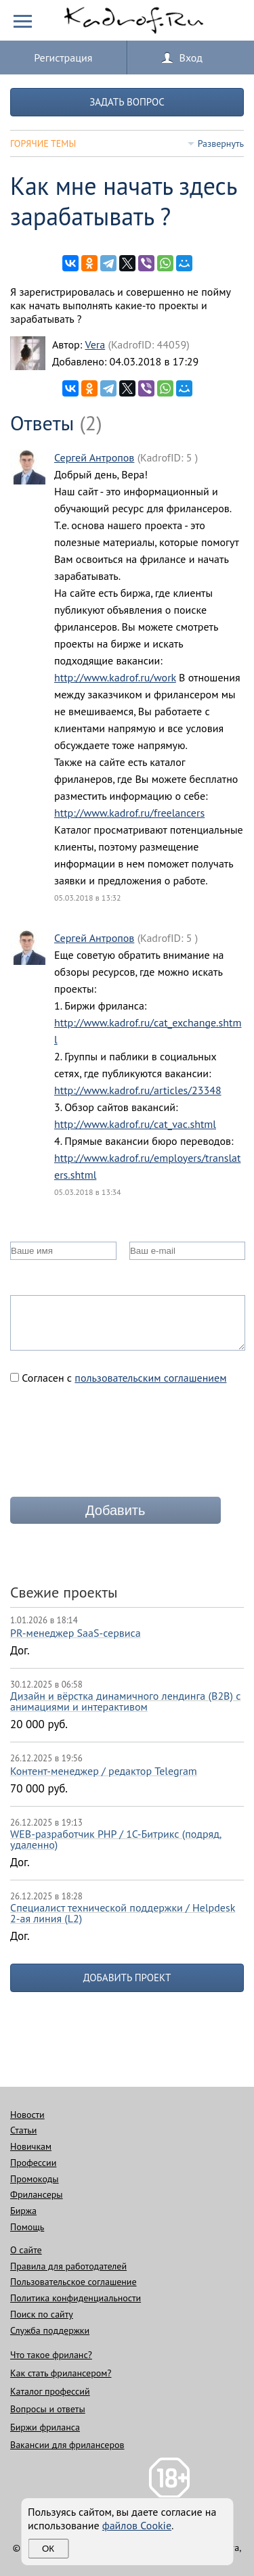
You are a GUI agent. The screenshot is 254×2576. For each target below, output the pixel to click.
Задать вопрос (127, 101)
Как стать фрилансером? (60, 2373)
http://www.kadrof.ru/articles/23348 (137, 1090)
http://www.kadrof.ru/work (115, 677)
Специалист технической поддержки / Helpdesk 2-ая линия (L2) (122, 1913)
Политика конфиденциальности (75, 2298)
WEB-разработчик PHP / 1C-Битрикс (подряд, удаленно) (115, 1839)
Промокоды (34, 2179)
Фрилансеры (36, 2194)
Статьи (23, 2130)
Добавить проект (127, 1977)
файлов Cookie (136, 2525)
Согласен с (118, 1377)
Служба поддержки (49, 2330)
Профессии (33, 2162)
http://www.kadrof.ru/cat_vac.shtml (135, 1124)
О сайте (26, 2250)
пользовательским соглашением (150, 1377)
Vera (95, 344)
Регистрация (63, 57)
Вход (191, 57)
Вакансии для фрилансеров (67, 2445)
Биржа (23, 2211)
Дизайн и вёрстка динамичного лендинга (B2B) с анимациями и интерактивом (125, 1701)
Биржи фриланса (45, 2427)
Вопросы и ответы (47, 2409)
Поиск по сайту (41, 2314)
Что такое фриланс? (51, 2355)
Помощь (27, 2227)
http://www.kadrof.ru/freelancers (129, 812)
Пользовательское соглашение (73, 2282)
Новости (27, 2114)
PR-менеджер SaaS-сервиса (75, 1632)
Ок (48, 2549)
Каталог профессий (50, 2391)
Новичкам (30, 2146)
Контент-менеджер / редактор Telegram (103, 1770)
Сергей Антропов (94, 457)
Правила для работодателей (68, 2266)
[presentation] (113, 1446)
